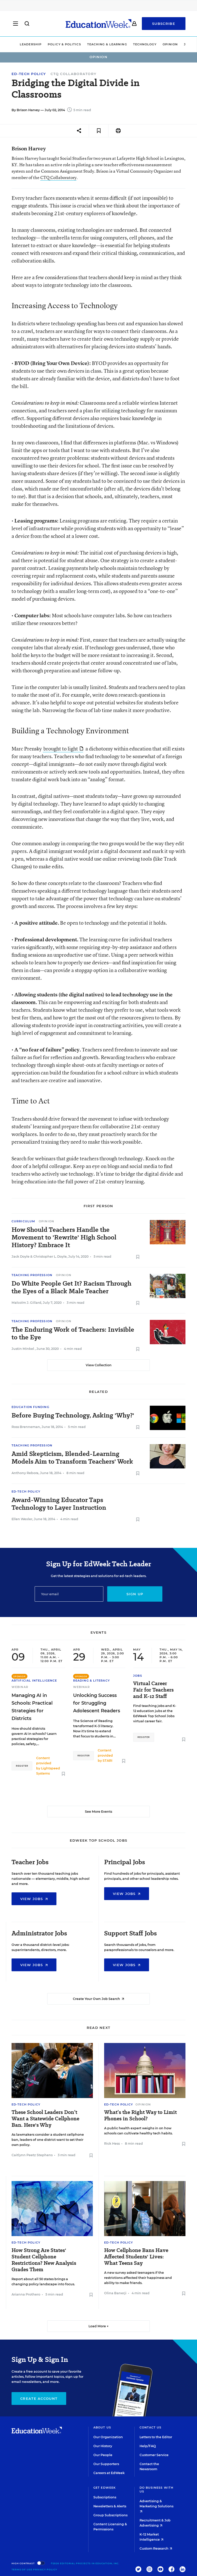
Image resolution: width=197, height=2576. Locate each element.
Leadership (31, 44)
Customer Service (154, 2455)
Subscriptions (104, 2497)
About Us (102, 2427)
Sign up (134, 1594)
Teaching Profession (32, 1275)
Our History (102, 2446)
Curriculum (23, 1221)
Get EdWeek (104, 2487)
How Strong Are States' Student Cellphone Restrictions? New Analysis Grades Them (44, 2260)
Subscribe (163, 24)
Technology (144, 44)
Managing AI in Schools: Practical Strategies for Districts (32, 1707)
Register (22, 1766)
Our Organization (108, 2437)
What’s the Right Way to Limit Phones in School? (140, 2115)
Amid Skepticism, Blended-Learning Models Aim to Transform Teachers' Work (72, 1457)
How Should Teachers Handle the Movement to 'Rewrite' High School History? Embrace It (64, 1237)
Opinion (170, 44)
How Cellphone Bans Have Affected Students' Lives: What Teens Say (136, 2256)
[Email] (69, 1594)
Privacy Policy (45, 2569)
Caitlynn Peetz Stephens (32, 2155)
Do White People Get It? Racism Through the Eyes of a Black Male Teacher (71, 1287)
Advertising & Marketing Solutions (156, 2506)
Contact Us (151, 2427)
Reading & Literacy (91, 1680)
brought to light (63, 748)
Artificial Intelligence (34, 1680)
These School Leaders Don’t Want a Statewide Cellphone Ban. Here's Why (45, 2118)
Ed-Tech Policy (29, 74)
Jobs (137, 1675)
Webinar (20, 1687)
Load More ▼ (98, 2326)
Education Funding (30, 1407)
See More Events (98, 1811)
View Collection (99, 1365)
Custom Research (156, 2548)
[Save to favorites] (98, 130)
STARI (107, 1760)
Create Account (38, 2398)
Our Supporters (106, 2464)
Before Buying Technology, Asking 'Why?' (73, 1415)
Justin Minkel (23, 1349)
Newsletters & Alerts (109, 2506)
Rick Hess (112, 2143)
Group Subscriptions (110, 2515)
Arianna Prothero (26, 2294)
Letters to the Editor (156, 2437)
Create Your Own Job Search (98, 1999)
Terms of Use (22, 2569)
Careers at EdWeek (109, 2473)
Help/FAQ (148, 2446)
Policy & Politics (64, 44)
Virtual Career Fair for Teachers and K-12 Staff (153, 1689)
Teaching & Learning (107, 44)
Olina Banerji (115, 2293)
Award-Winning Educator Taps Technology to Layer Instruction (59, 1503)
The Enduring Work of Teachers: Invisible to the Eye (73, 1333)
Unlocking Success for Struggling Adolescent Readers (96, 1703)
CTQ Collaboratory (58, 177)
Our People (102, 2455)
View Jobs (34, 1899)
